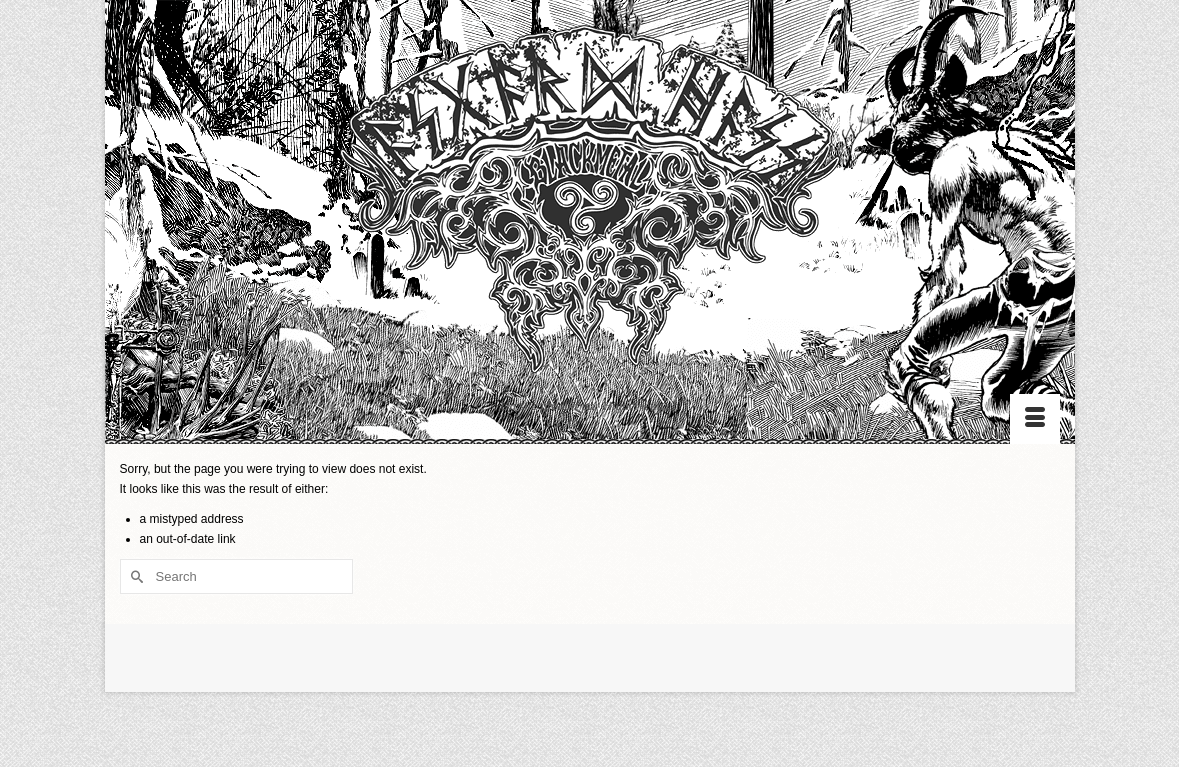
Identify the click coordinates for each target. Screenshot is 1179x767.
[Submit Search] (135, 576)
